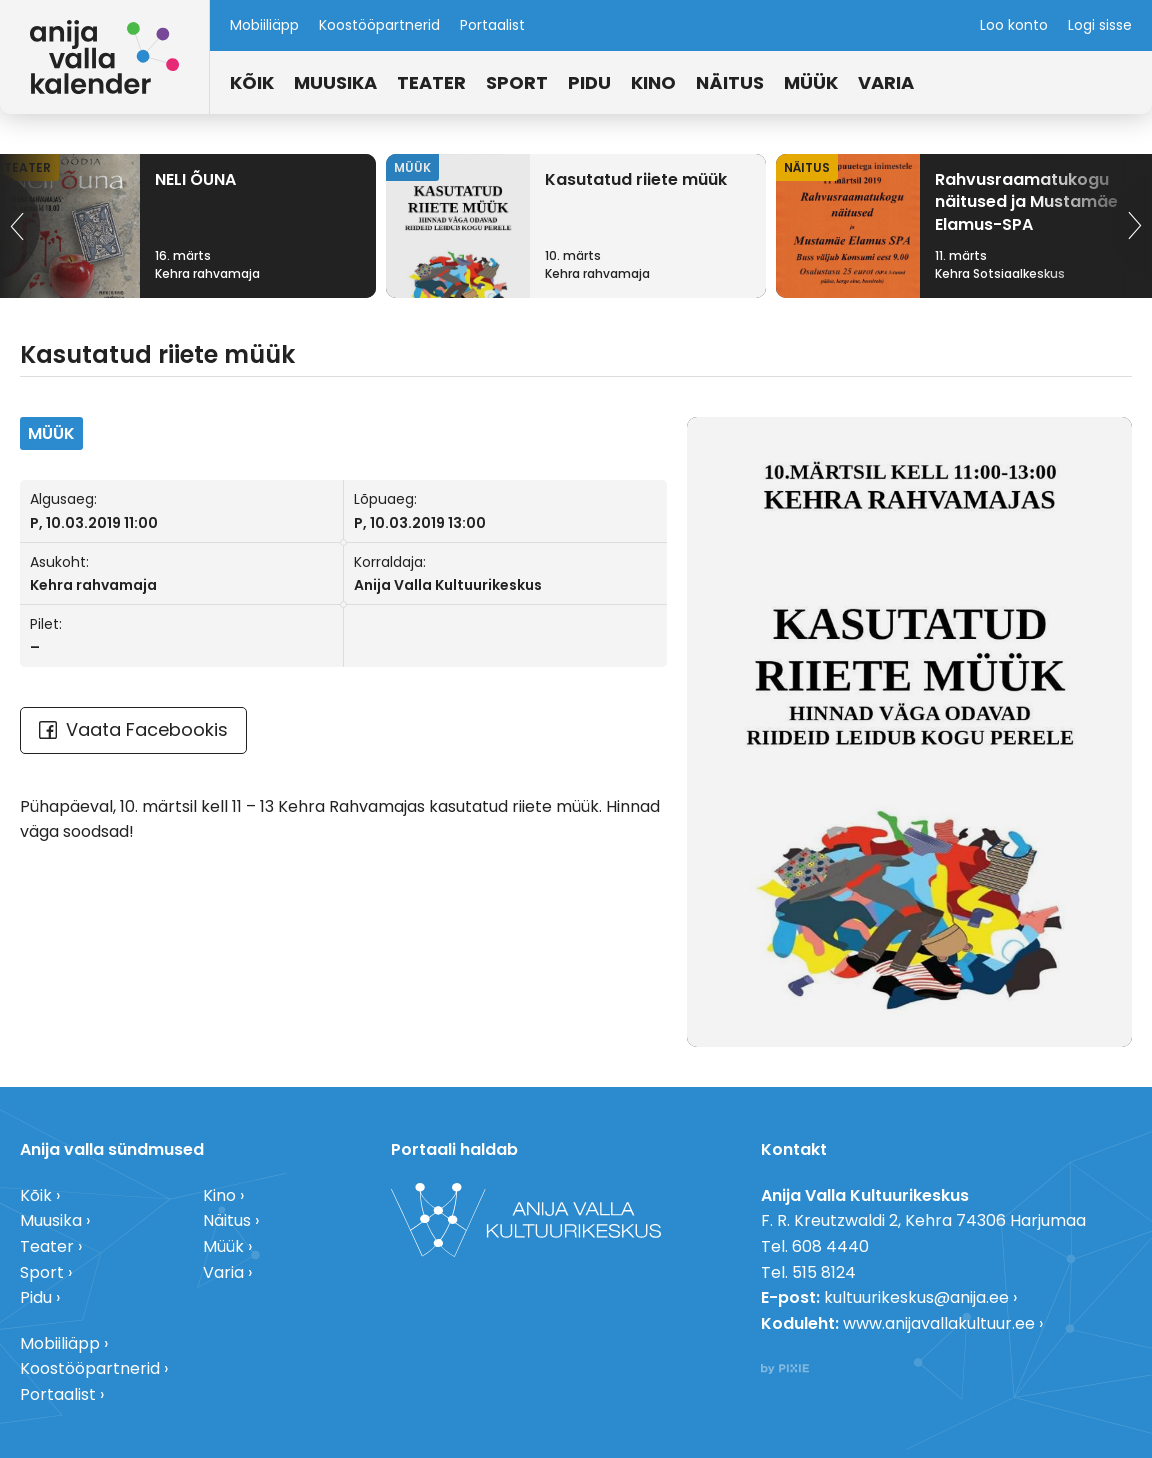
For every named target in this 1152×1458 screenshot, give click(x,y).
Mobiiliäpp (264, 25)
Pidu (589, 82)
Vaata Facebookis (133, 729)
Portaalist (492, 25)
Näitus (730, 82)
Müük (811, 82)
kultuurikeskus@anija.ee (916, 1297)
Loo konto (1014, 25)
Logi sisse (1100, 25)
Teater (431, 82)
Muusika (335, 82)
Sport (517, 82)
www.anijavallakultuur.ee (939, 1323)
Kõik (252, 82)
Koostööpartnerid (379, 25)
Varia (886, 82)
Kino (653, 82)
